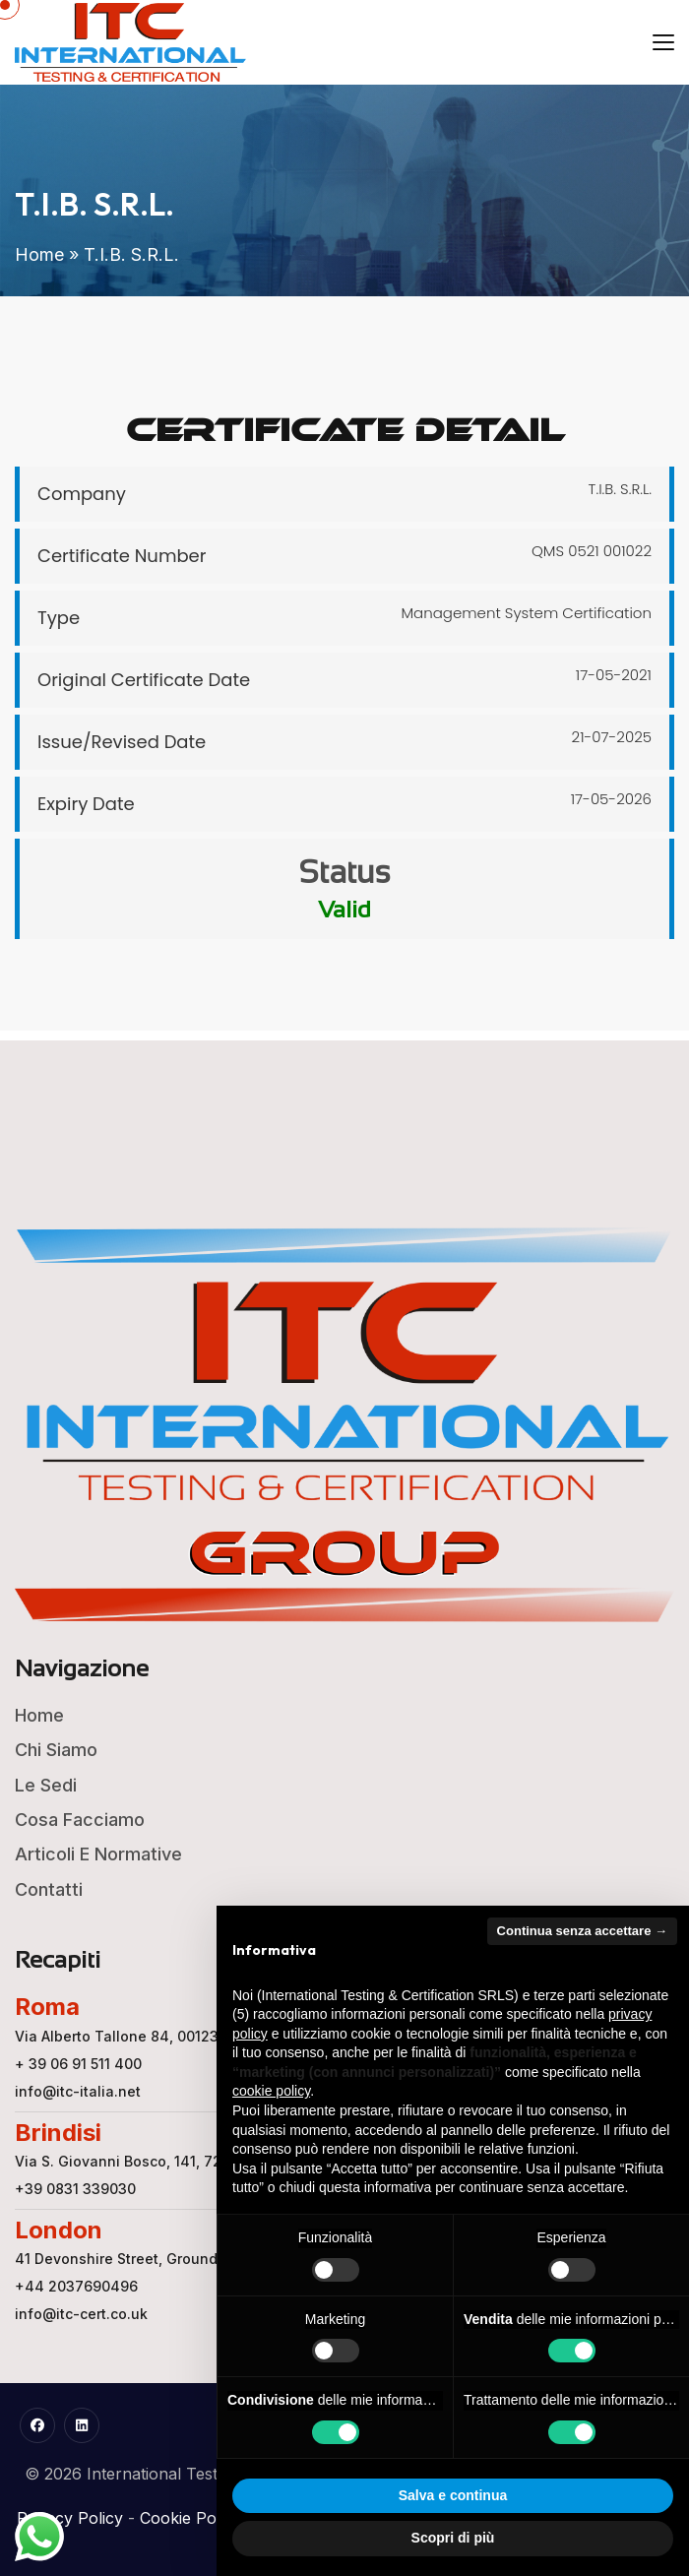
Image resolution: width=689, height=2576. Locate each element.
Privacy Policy (70, 2518)
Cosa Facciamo (80, 1819)
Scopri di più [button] (453, 2537)
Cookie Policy (190, 2518)
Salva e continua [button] (453, 2495)
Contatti (49, 1889)
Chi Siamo (56, 1749)
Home (39, 254)
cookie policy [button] (271, 2091)
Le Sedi (46, 1785)
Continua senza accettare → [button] (582, 1930)
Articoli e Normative (98, 1854)
